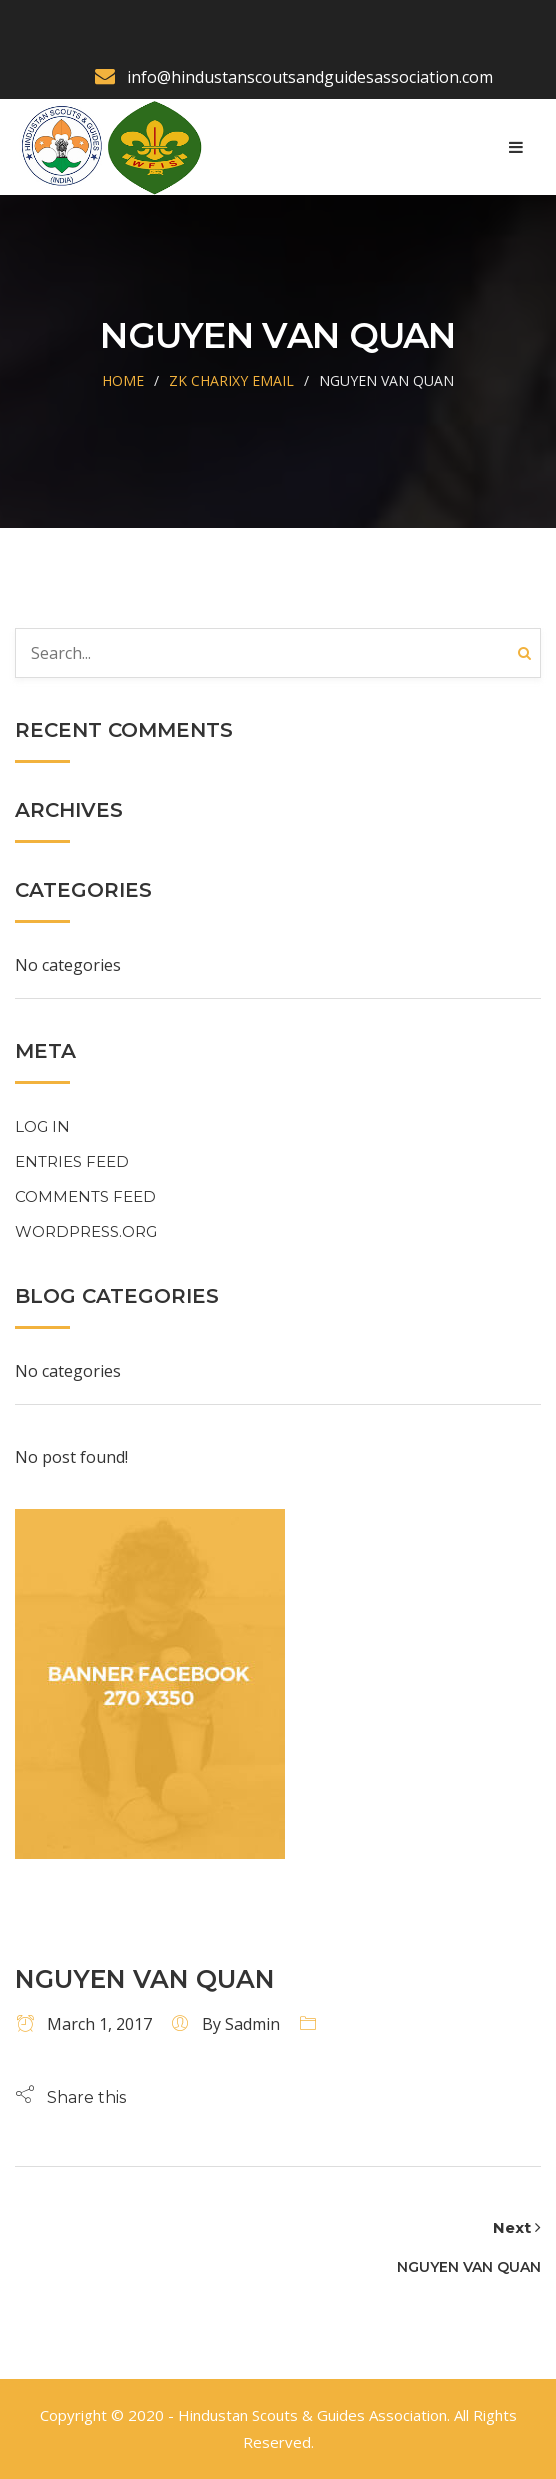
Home (123, 380)
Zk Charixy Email (231, 380)
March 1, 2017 (83, 2024)
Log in (42, 1126)
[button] (70, 2097)
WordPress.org (86, 1231)
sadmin (252, 2024)
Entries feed (72, 1161)
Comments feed (85, 1196)
